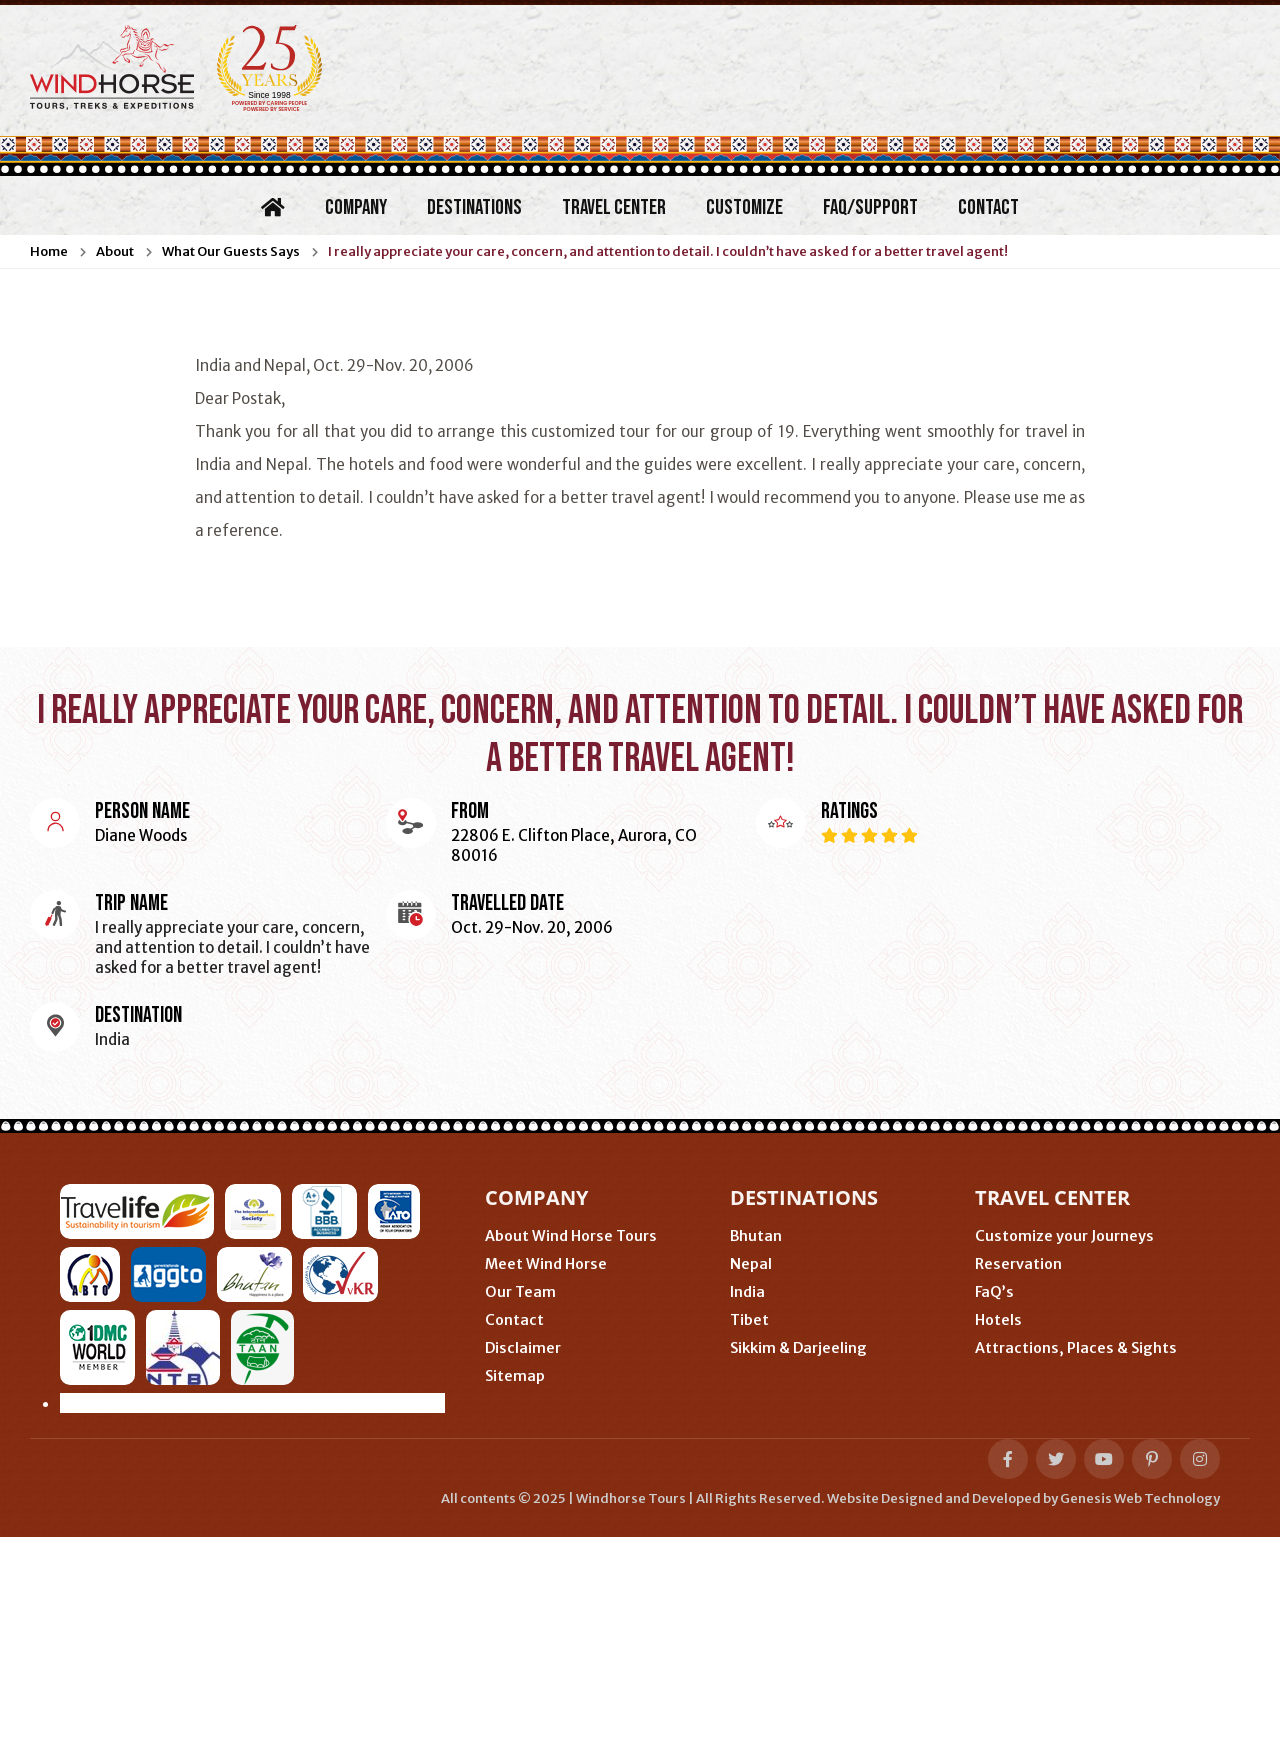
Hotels (998, 1320)
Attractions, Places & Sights (1076, 1348)
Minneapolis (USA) (138, 1520)
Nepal (751, 1264)
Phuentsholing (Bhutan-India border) (576, 1520)
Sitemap (515, 1376)
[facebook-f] (1008, 1681)
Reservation (1018, 1264)
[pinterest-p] (1152, 1681)
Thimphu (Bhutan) (808, 1520)
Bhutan (756, 1236)
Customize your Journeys (1064, 1236)
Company (356, 207)
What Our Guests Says (231, 251)
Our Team (520, 1292)
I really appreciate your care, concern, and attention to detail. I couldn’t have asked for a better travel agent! (668, 251)
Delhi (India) (287, 1550)
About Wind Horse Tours (571, 1236)
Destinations (474, 207)
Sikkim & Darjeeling (798, 1348)
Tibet (749, 1320)
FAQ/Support (870, 207)
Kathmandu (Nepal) (143, 1550)
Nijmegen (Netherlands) (323, 1520)
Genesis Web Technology (1140, 1720)
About (115, 251)
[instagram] (1200, 1681)
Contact (988, 207)
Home (49, 251)
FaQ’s (994, 1292)
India (747, 1292)
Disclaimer (523, 1348)
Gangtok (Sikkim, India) (447, 1550)
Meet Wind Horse (546, 1264)
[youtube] (1104, 1681)
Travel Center (614, 207)
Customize (744, 207)
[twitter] (1056, 1681)
